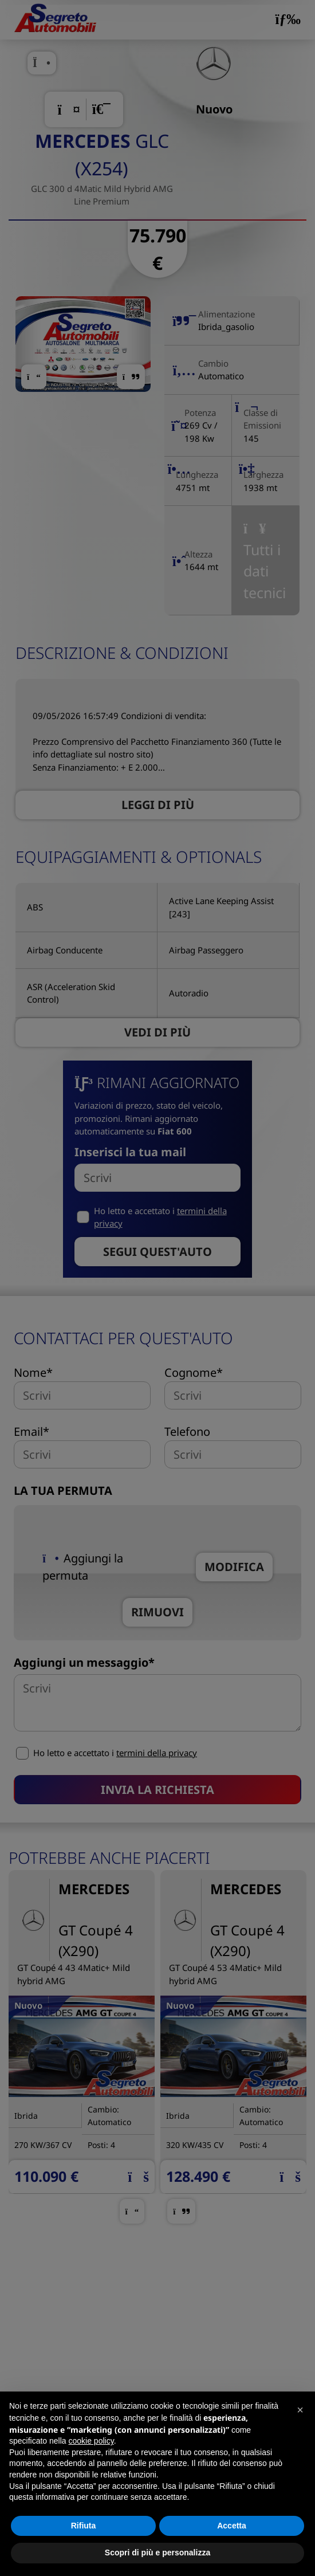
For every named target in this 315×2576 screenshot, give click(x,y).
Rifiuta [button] (83, 2525)
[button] (300, 2410)
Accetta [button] (231, 2525)
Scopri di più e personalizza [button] (157, 2552)
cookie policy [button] (91, 2440)
